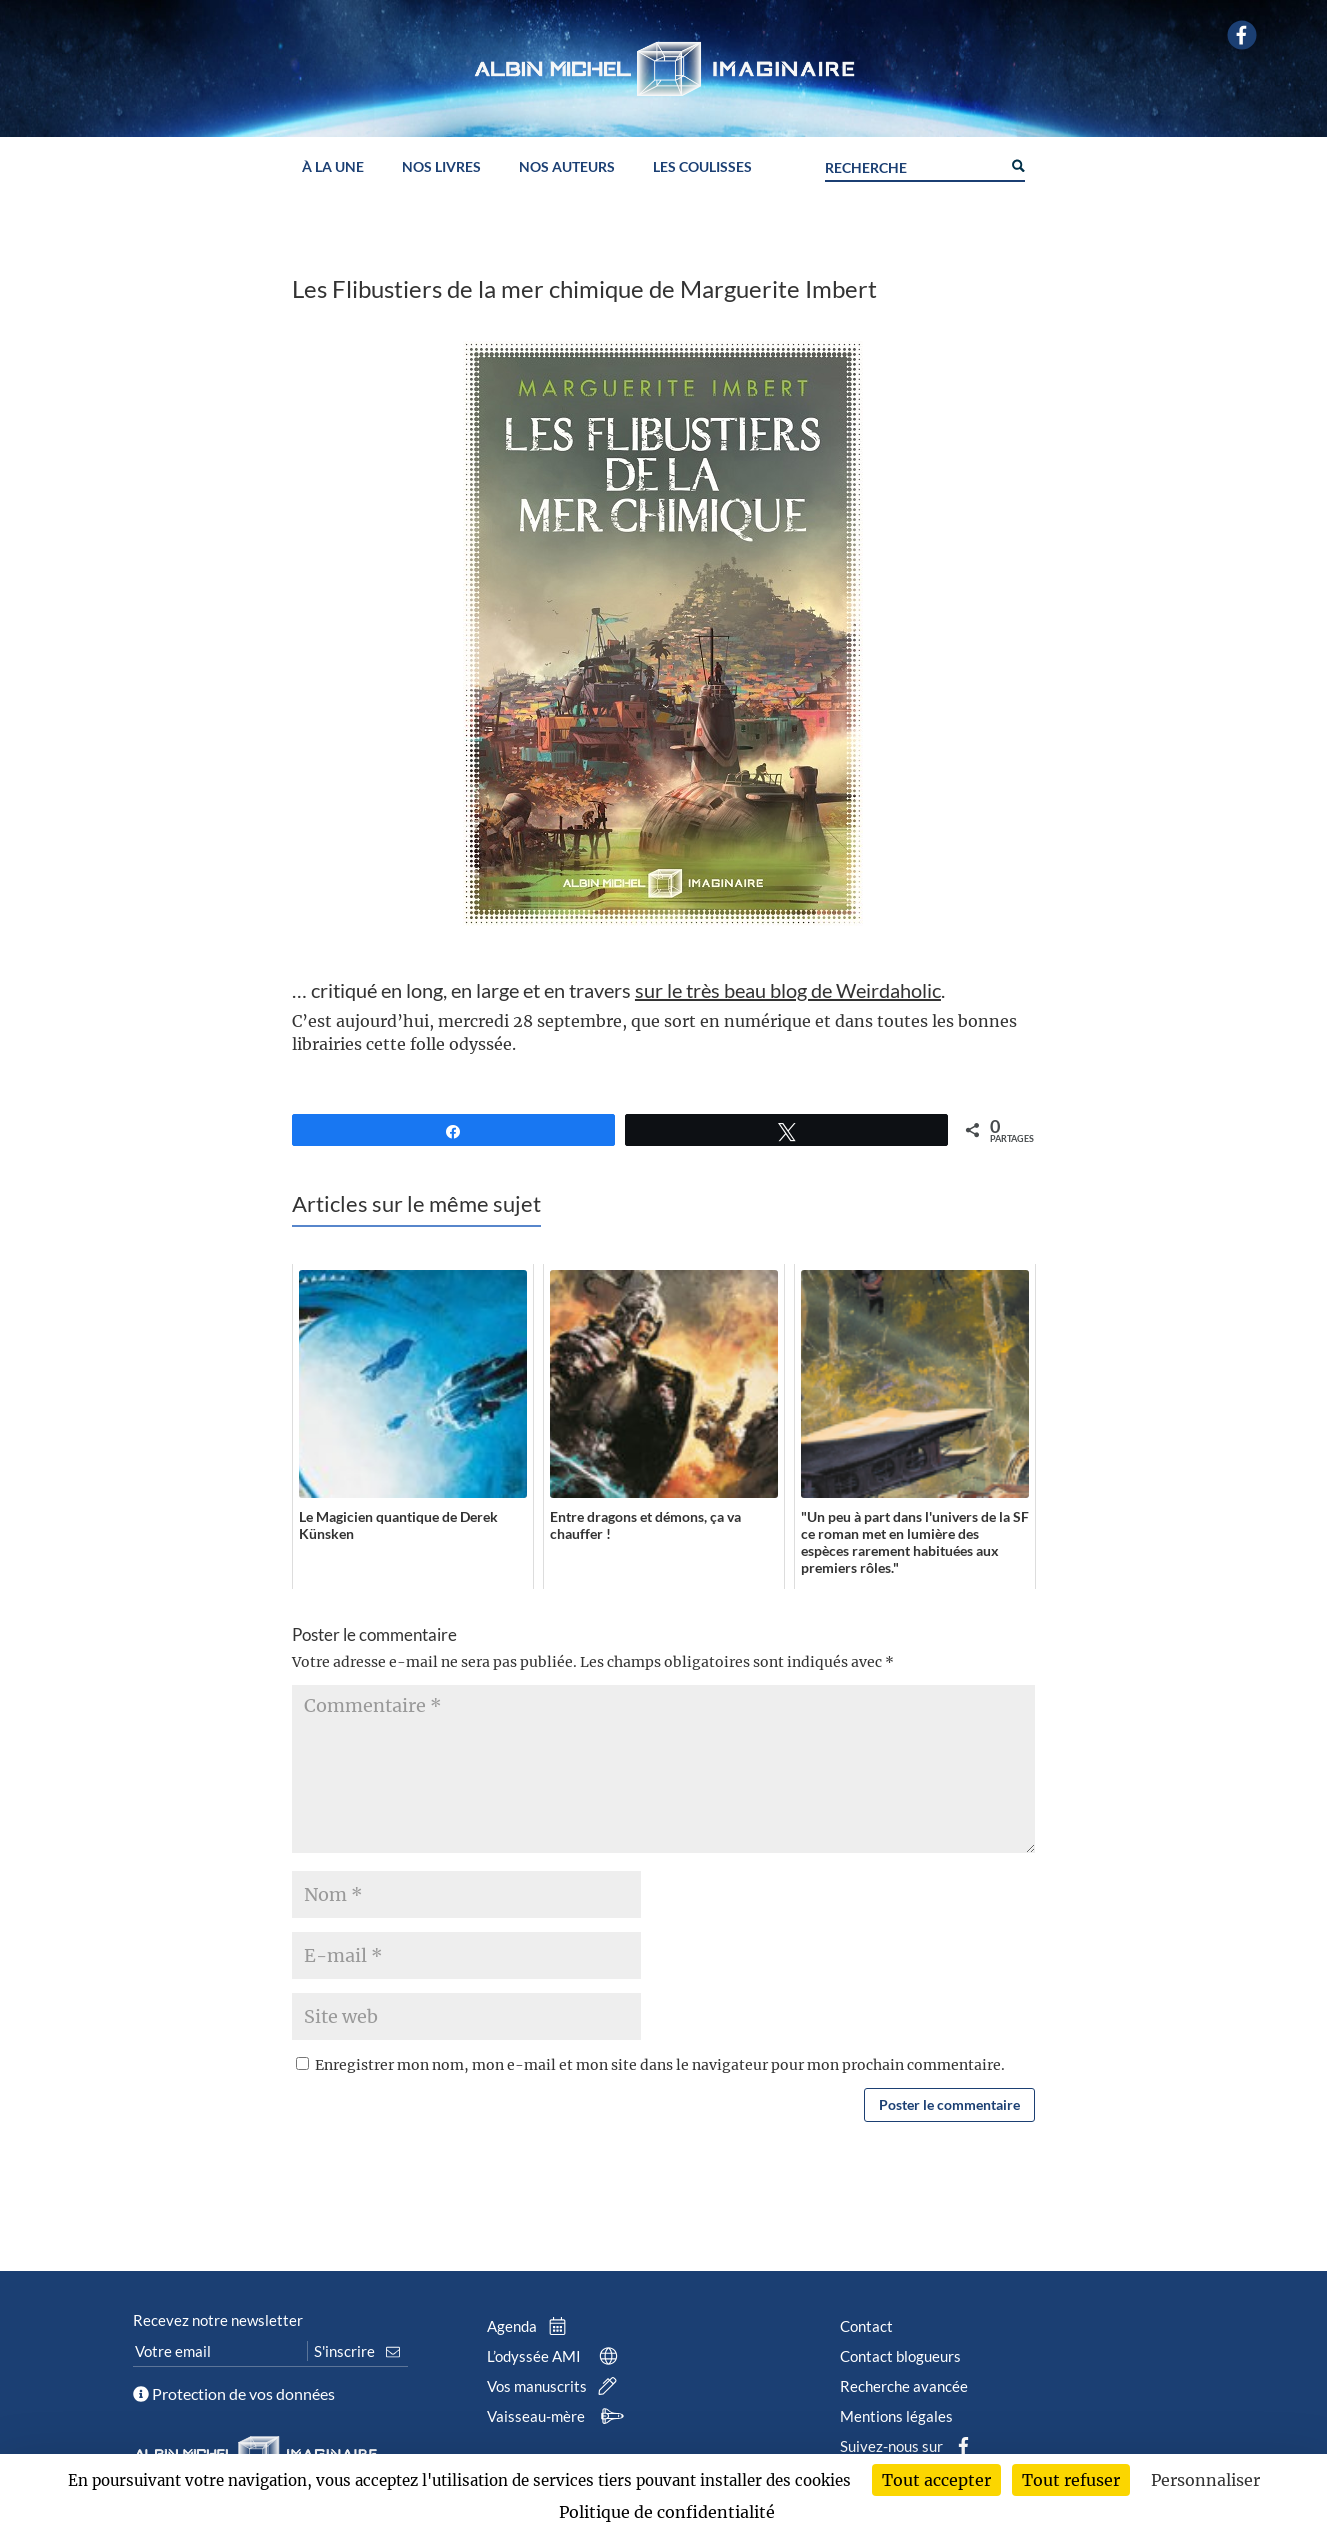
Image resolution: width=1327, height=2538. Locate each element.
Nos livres (441, 167)
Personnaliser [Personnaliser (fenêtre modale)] (1205, 2480)
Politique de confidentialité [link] (667, 2512)
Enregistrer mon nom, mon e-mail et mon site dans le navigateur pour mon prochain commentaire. (660, 2065)
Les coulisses (702, 167)
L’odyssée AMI (556, 2356)
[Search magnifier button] (1017, 164)
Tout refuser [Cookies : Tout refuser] (1071, 2480)
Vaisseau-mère (558, 2416)
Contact (866, 2326)
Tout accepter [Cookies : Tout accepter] (936, 2480)
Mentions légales (896, 2416)
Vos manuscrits (556, 2386)
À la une (333, 167)
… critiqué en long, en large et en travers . (618, 990)
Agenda (531, 2326)
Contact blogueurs (900, 2356)
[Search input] (913, 165)
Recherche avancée (904, 2386)
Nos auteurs (567, 167)
